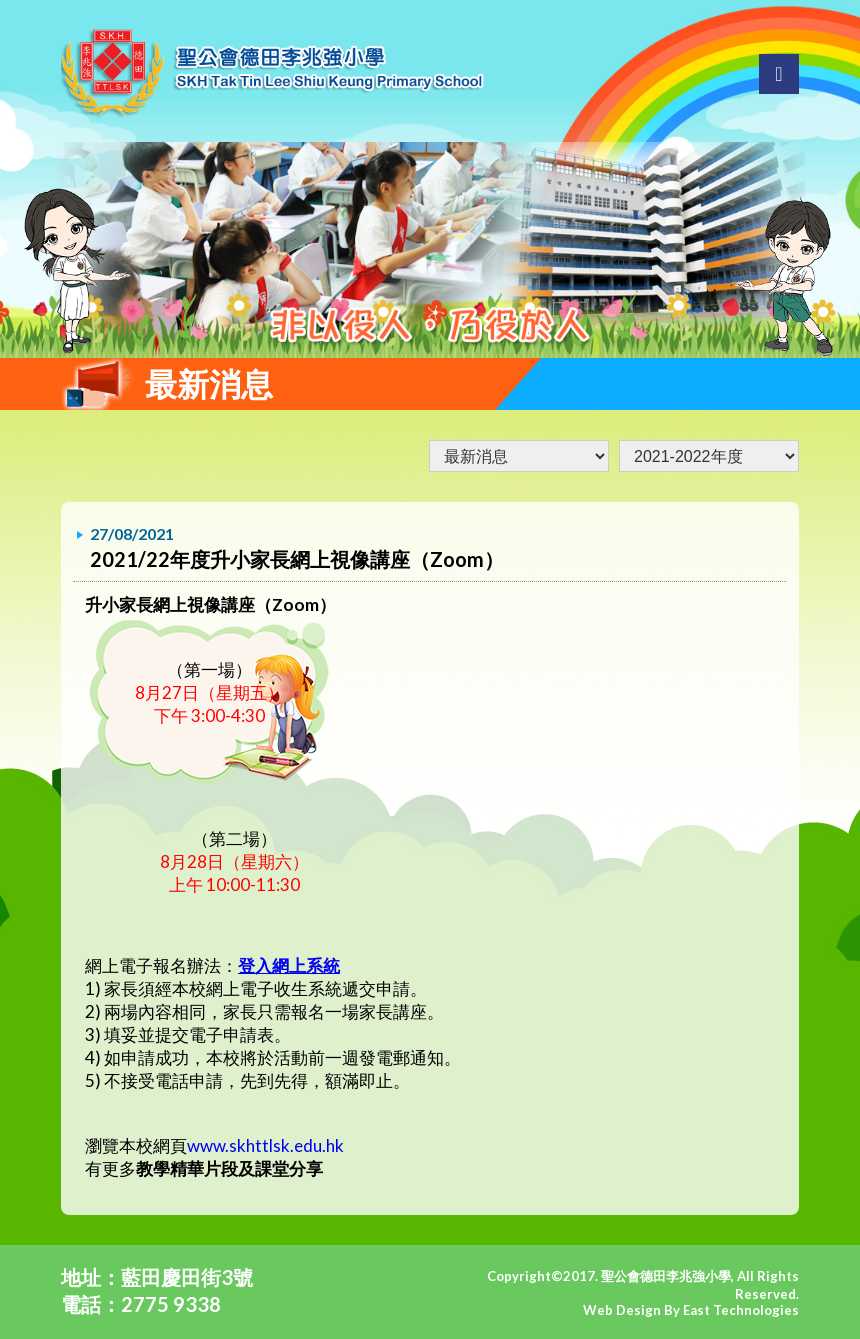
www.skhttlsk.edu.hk (265, 1145)
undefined (709, 456)
